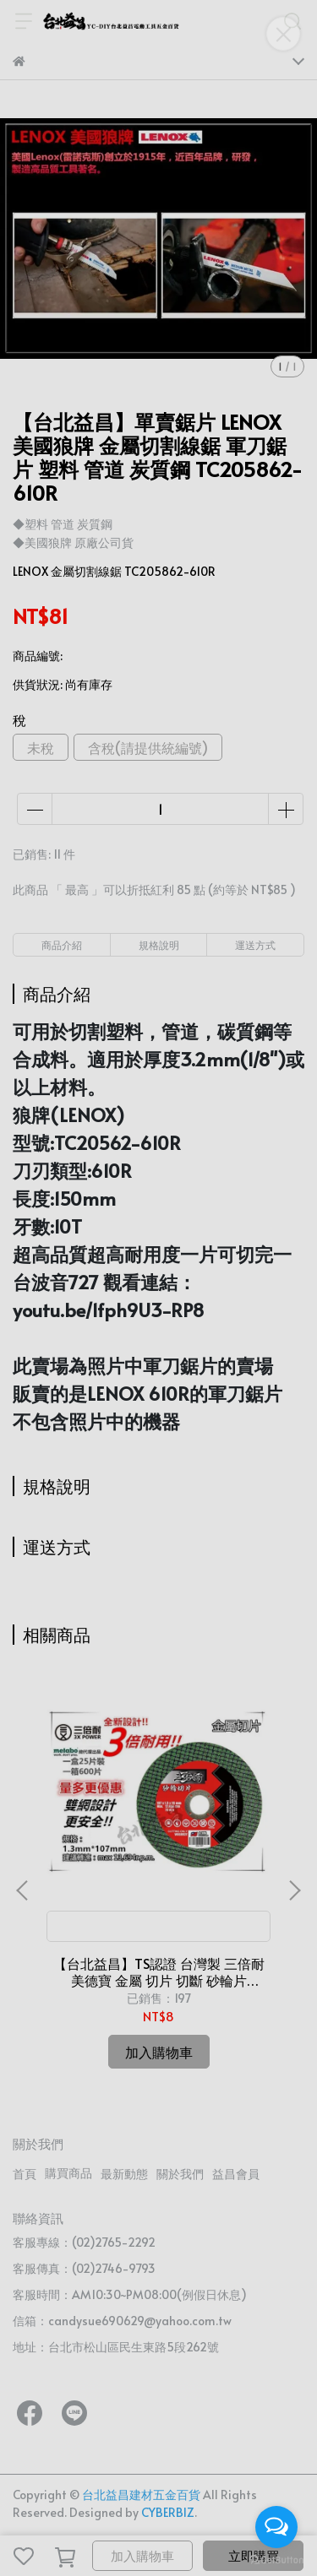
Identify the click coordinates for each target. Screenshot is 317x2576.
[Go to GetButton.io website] (276, 2559)
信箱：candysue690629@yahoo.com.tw (122, 2321)
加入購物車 (142, 2555)
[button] (294, 1890)
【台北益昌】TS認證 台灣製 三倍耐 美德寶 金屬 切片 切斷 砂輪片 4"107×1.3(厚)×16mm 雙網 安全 (159, 1971)
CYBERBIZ (167, 2512)
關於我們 (180, 2174)
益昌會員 (236, 2174)
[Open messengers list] (276, 2527)
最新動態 (124, 2174)
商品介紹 (61, 945)
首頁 (24, 2174)
